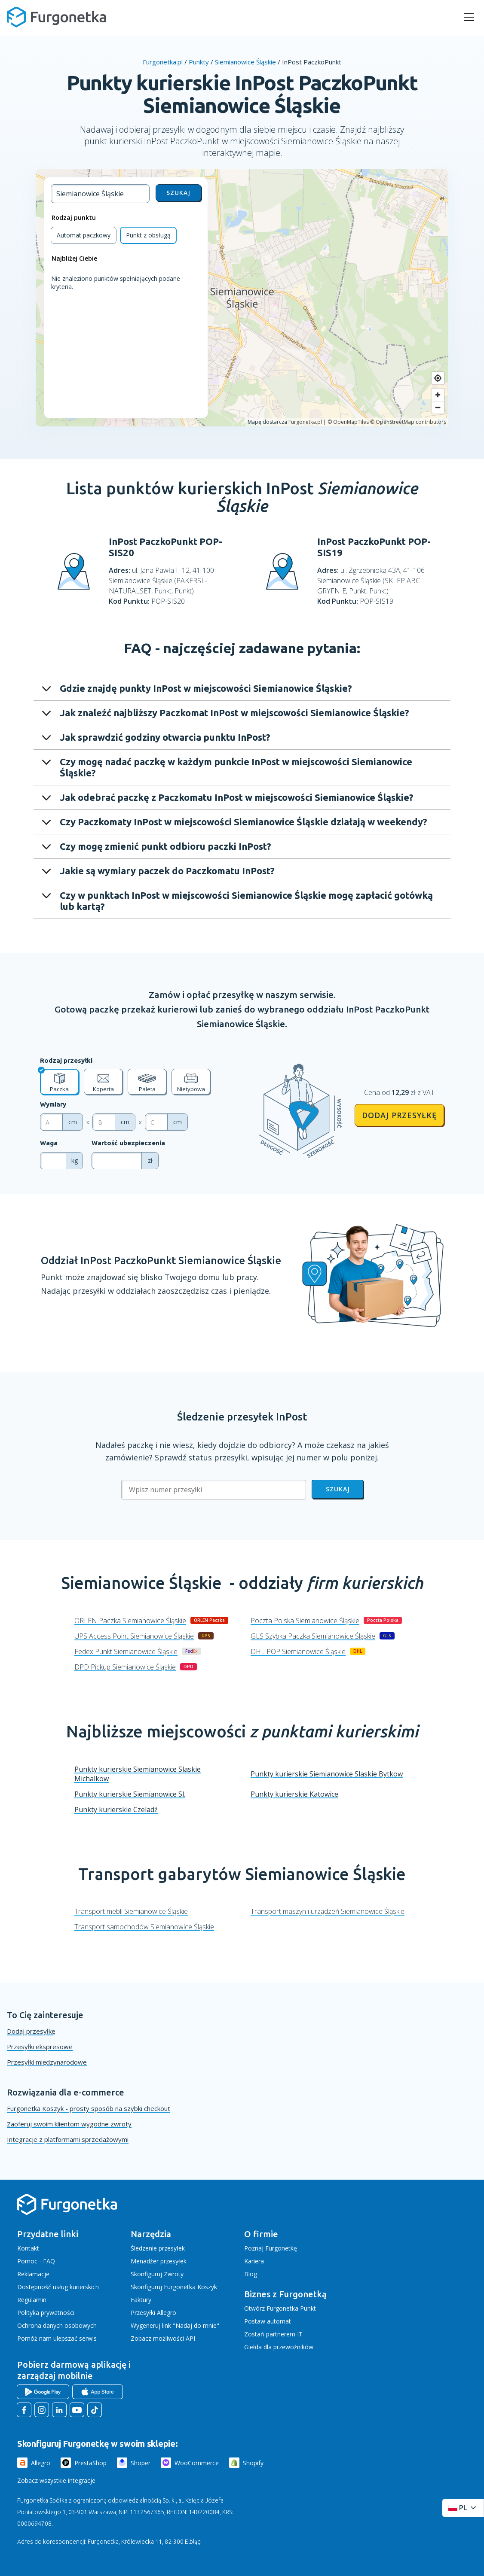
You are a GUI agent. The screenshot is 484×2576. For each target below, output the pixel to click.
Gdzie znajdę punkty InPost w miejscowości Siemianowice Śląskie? (206, 688)
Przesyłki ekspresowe (40, 2046)
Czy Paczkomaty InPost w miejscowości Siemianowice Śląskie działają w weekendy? (243, 821)
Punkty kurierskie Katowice (294, 1794)
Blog (250, 2274)
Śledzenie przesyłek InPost (242, 1417)
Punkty (199, 62)
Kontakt (28, 2248)
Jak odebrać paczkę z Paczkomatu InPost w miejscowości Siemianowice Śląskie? (237, 797)
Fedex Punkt (126, 1651)
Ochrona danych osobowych (57, 2325)
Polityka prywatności (45, 2312)
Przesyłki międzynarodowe (47, 2062)
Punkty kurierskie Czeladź (116, 1809)
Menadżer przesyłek (159, 2261)
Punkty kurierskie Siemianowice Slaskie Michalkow (137, 1773)
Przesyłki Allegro (153, 2312)
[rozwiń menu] (469, 17)
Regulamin (31, 2300)
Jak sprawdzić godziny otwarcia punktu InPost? (165, 737)
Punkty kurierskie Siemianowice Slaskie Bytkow (327, 1774)
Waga (49, 1143)
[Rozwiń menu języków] (463, 2508)
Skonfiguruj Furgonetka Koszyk (174, 2287)
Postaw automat (267, 2321)
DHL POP (298, 1651)
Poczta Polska (305, 1620)
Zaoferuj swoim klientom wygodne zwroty (69, 2124)
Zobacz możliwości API (163, 2338)
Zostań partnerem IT (273, 2334)
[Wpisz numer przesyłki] (213, 1489)
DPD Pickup (125, 1667)
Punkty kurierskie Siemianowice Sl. (129, 1794)
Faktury (141, 2300)
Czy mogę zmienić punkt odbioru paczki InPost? (165, 846)
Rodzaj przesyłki (66, 1060)
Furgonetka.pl (163, 62)
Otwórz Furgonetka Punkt (280, 2308)
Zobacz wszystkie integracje (56, 2480)
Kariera (254, 2261)
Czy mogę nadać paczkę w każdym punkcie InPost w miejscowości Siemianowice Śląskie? (236, 767)
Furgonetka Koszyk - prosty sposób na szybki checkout (88, 2108)
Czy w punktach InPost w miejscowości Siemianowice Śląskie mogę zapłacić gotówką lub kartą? (246, 901)
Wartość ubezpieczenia (128, 1143)
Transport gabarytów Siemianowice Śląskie (242, 1874)
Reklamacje (33, 2274)
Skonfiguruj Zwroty (157, 2274)
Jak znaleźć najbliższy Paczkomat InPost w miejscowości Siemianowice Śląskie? (234, 712)
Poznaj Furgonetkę (270, 2248)
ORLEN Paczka (130, 1620)
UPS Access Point (134, 1636)
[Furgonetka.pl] (56, 17)
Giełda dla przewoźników (278, 2347)
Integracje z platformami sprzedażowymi (68, 2139)
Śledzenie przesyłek (158, 2248)
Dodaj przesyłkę (399, 1115)
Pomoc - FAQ (36, 2261)
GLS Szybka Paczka (313, 1636)
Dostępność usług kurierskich (58, 2287)
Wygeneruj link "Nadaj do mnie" (175, 2325)
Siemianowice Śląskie (245, 62)
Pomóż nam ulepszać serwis (57, 2338)
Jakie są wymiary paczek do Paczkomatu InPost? (167, 870)
